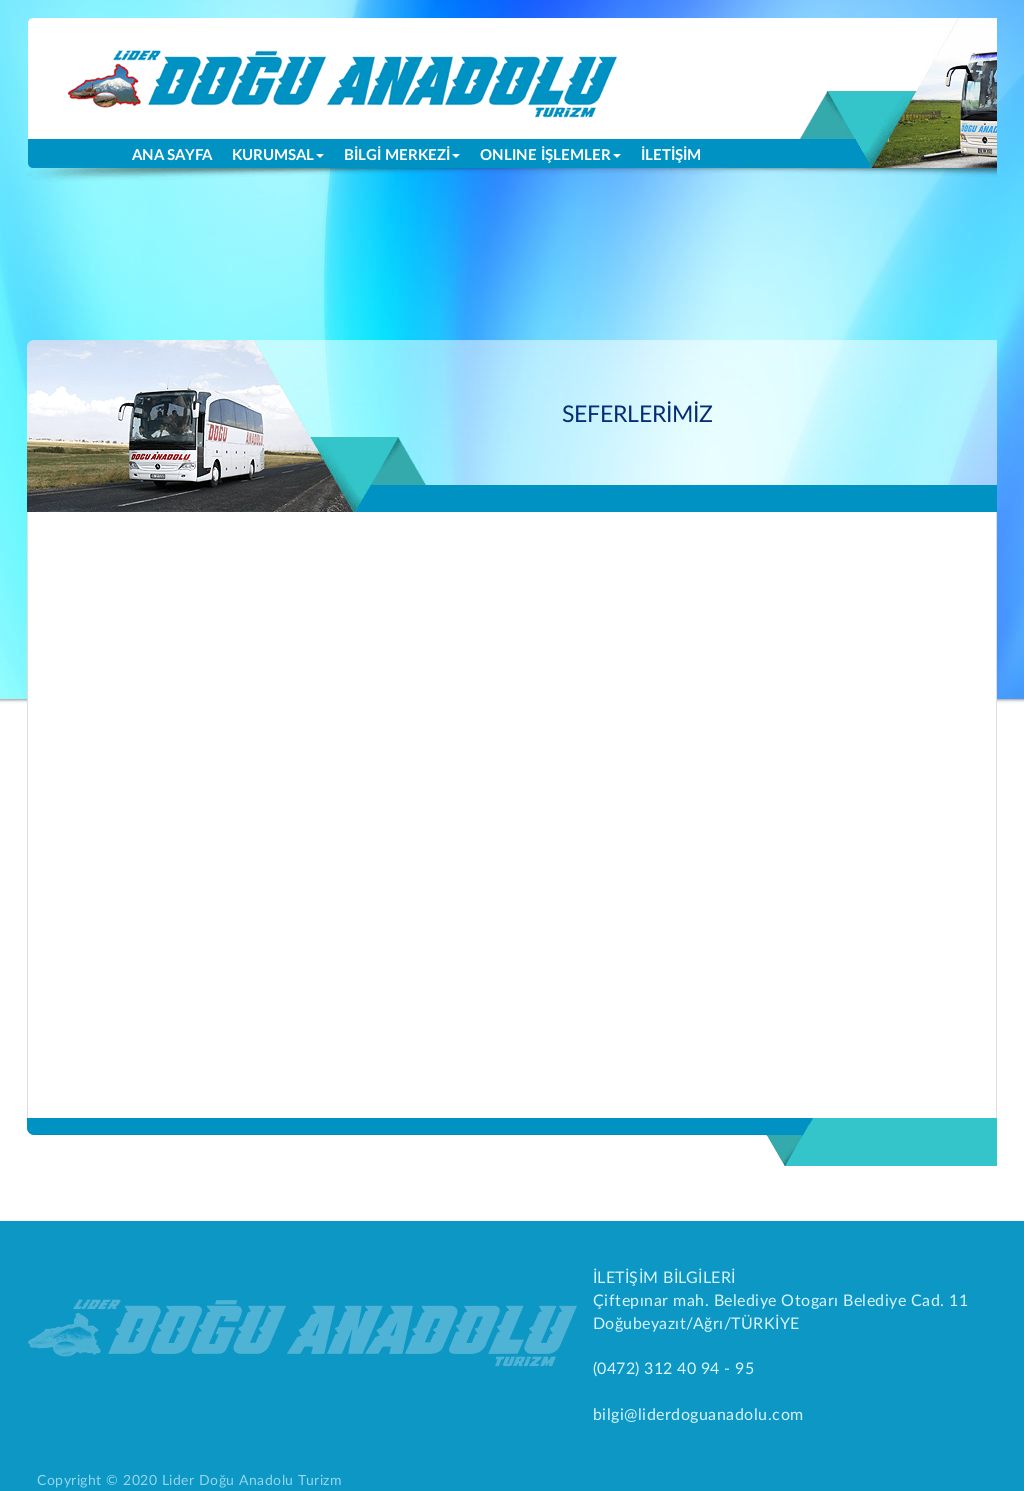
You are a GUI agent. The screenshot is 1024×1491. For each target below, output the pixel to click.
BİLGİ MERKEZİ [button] (402, 155)
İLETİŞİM (671, 155)
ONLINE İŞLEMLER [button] (550, 155)
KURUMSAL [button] (278, 155)
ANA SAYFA (177, 154)
